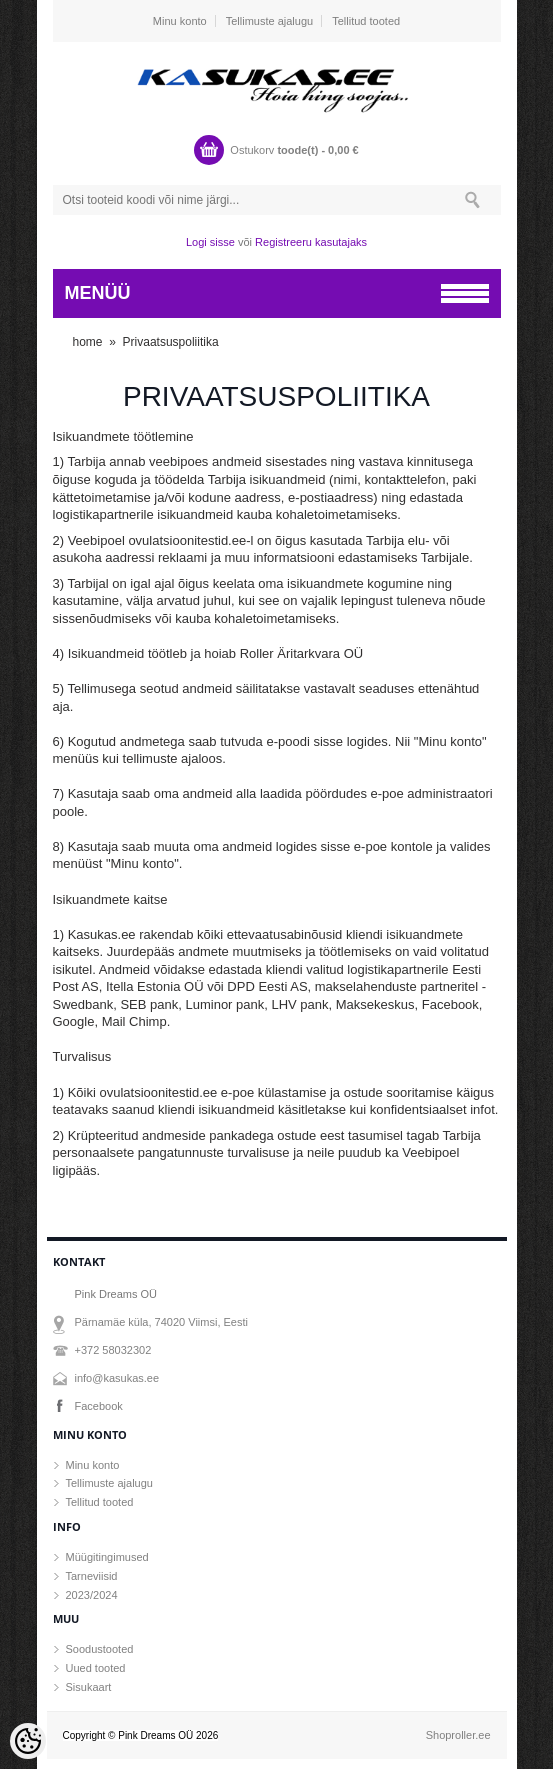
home (88, 342)
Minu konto (180, 21)
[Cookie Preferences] (28, 1741)
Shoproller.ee (458, 1735)
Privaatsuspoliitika (171, 342)
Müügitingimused (107, 1557)
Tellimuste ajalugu (269, 21)
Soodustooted (100, 1649)
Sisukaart (89, 1687)
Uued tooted (96, 1668)
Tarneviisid (92, 1576)
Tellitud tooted (366, 21)
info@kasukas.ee (117, 1378)
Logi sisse (210, 242)
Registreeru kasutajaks (311, 242)
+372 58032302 (113, 1350)
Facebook (99, 1406)
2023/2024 (92, 1595)
